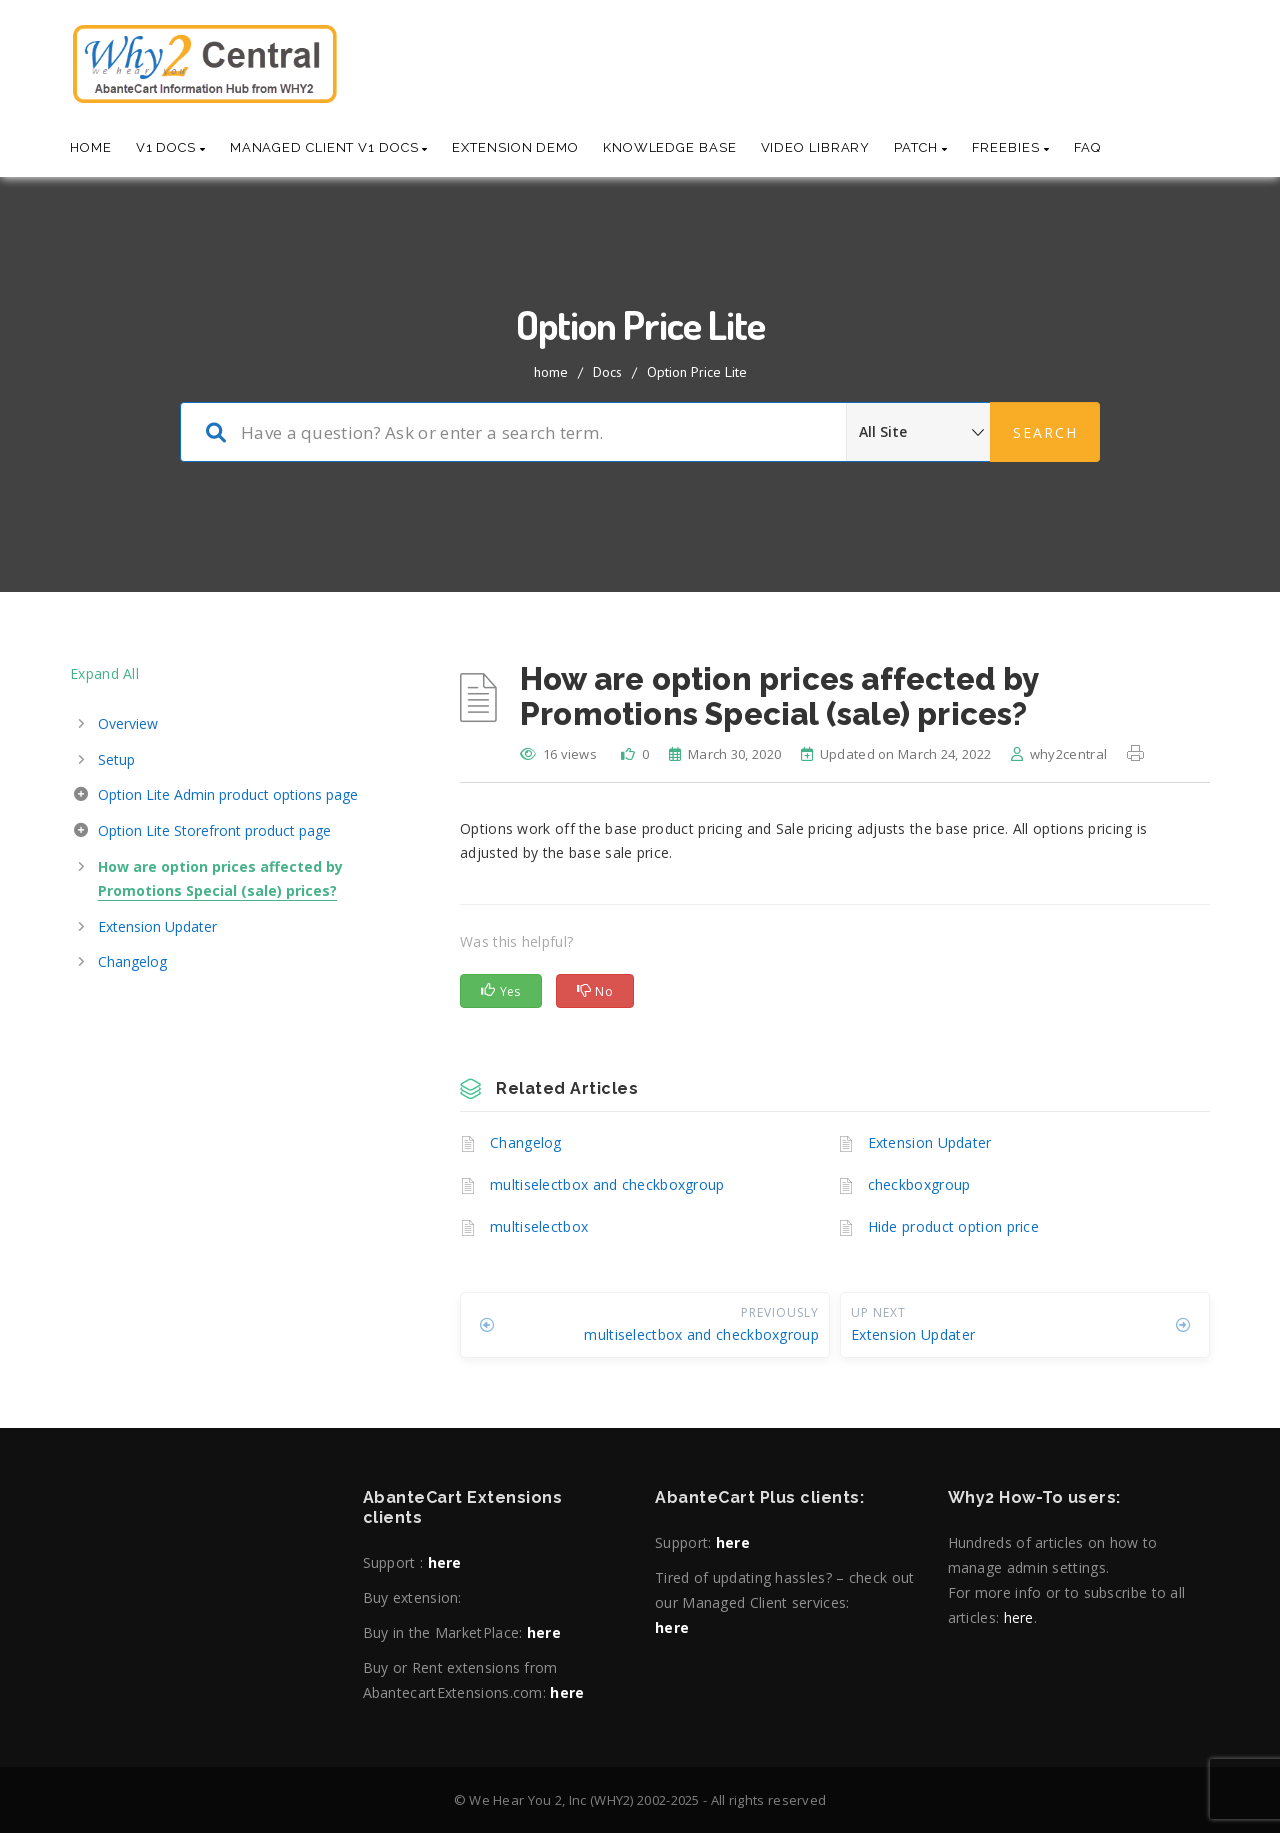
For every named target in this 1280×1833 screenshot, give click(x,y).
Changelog (526, 1142)
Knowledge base (670, 147)
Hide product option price (954, 1226)
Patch (920, 147)
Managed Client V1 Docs (329, 147)
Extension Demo (515, 147)
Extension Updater (930, 1142)
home (551, 372)
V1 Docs (171, 147)
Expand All (104, 673)
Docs (607, 372)
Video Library (816, 147)
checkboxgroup (919, 1184)
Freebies (1011, 147)
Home (91, 147)
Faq (1088, 147)
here (445, 1562)
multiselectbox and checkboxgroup (607, 1184)
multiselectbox (539, 1226)
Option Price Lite (697, 372)
